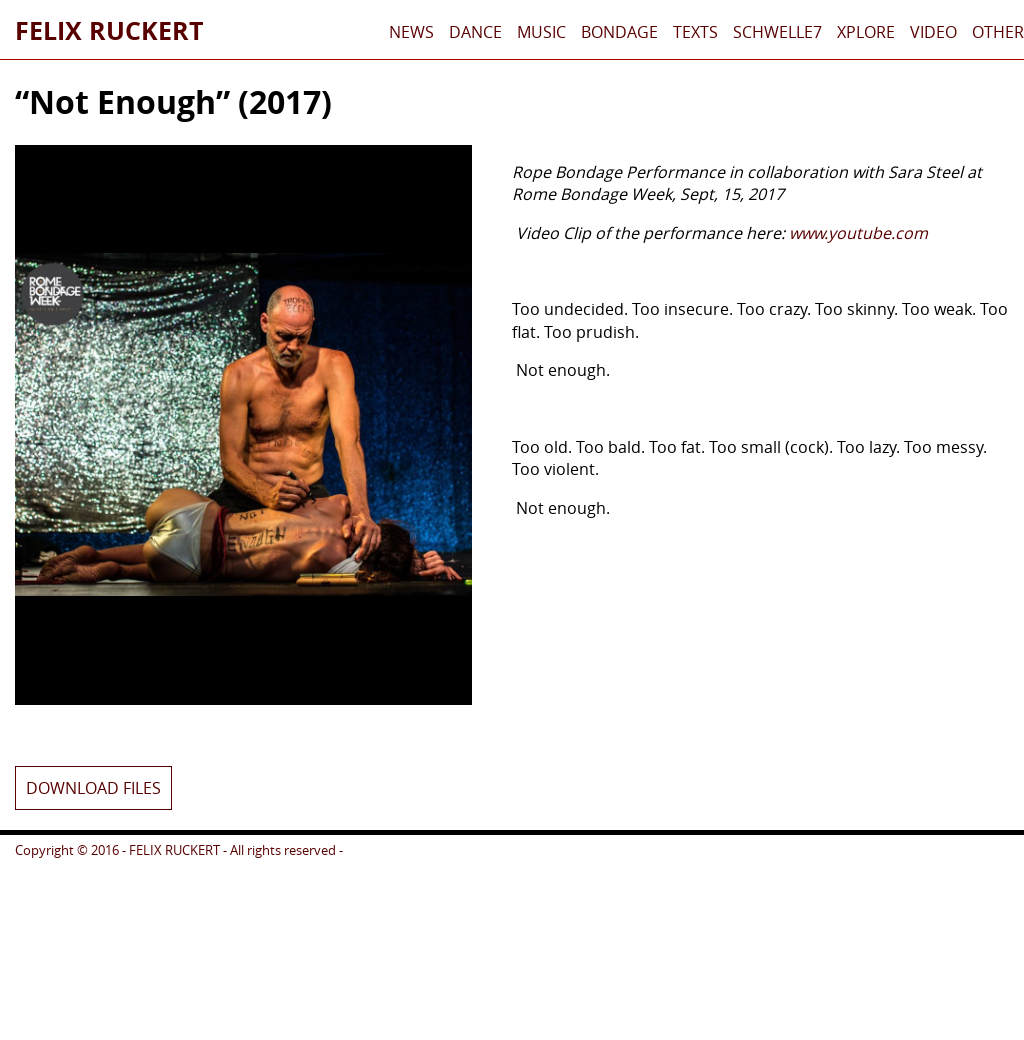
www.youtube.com (858, 233)
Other (998, 32)
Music (541, 32)
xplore (866, 32)
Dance (475, 32)
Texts (695, 32)
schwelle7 (777, 32)
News (411, 32)
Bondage (619, 32)
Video (933, 32)
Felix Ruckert (109, 30)
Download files (93, 788)
